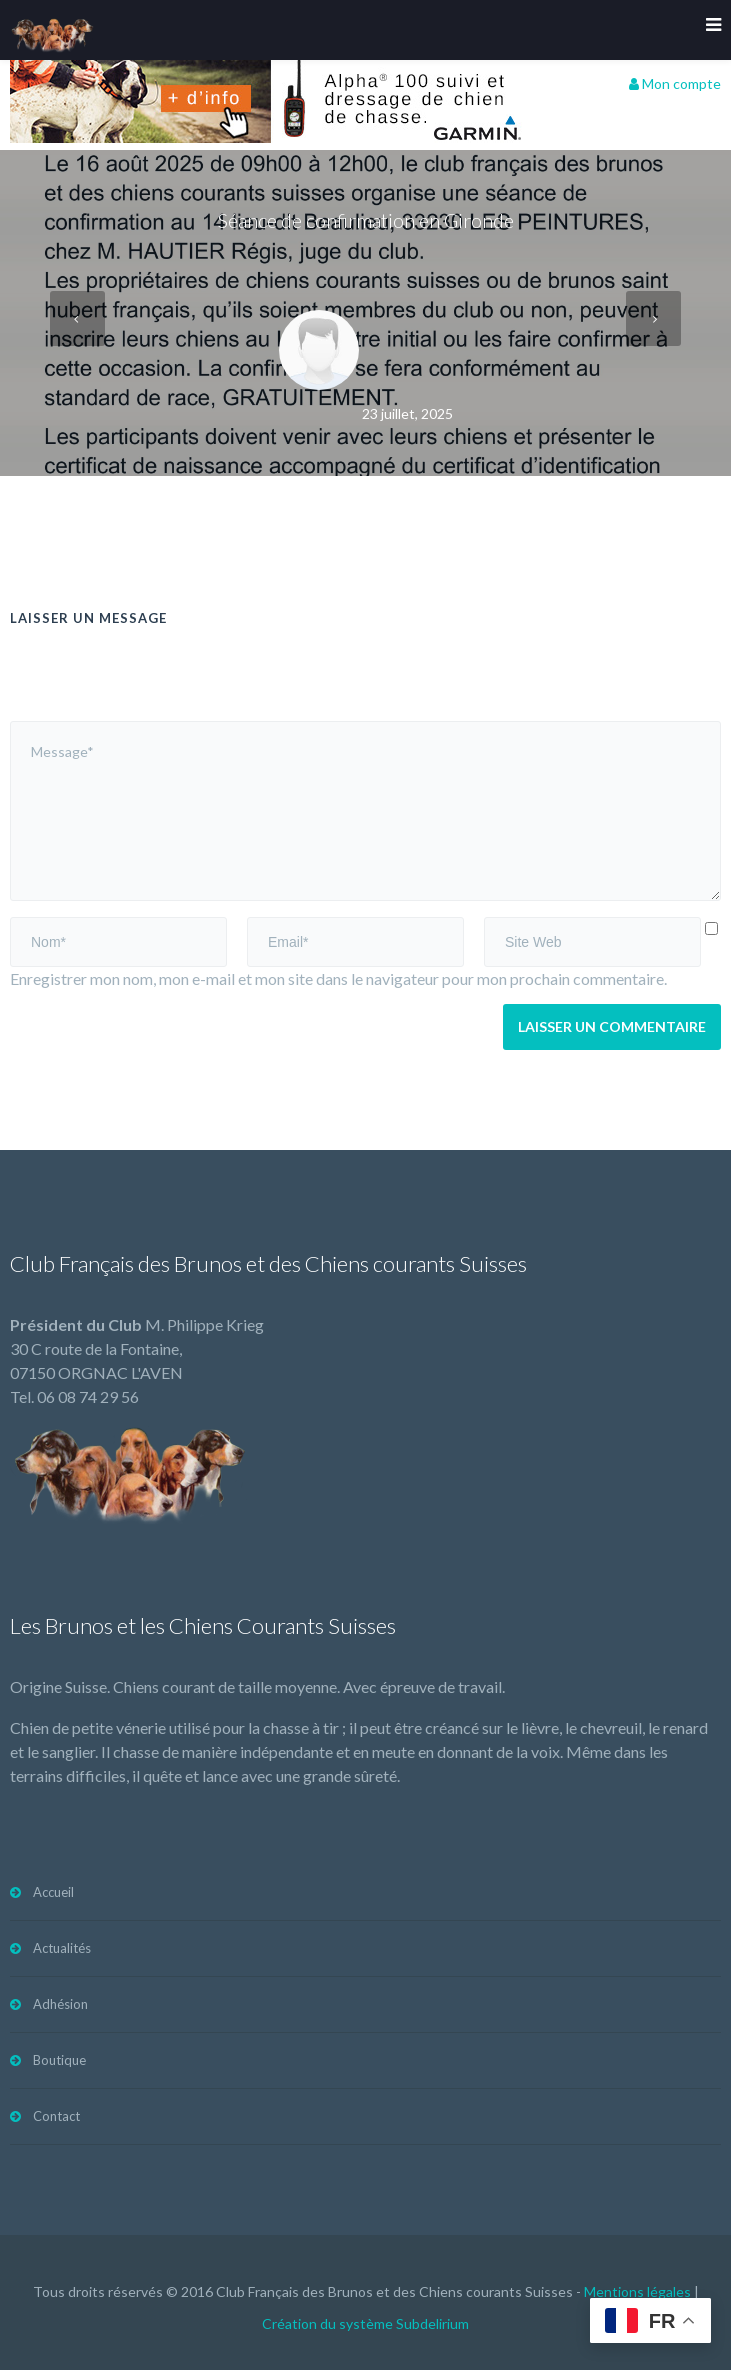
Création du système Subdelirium (365, 2323)
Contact (56, 2116)
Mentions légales (637, 2291)
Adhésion (60, 2004)
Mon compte (675, 83)
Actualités (62, 1948)
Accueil (53, 1892)
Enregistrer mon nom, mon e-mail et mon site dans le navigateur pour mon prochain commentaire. (338, 978)
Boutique (59, 2060)
